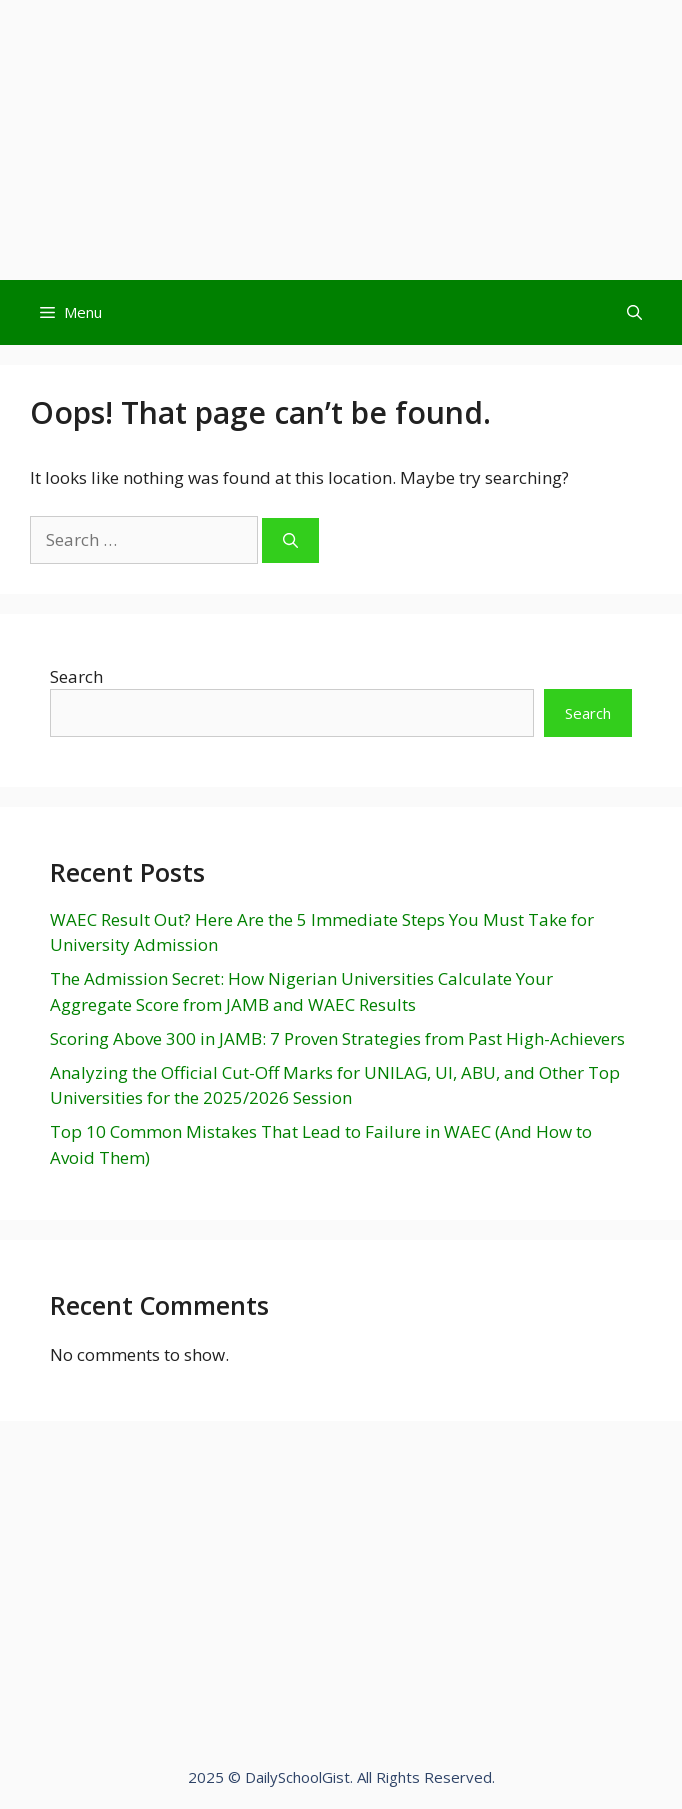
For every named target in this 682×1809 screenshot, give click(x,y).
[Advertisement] (341, 140)
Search (76, 676)
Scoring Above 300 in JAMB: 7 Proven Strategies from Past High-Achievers (337, 1038)
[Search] (290, 540)
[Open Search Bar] (634, 312)
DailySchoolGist (297, 1777)
